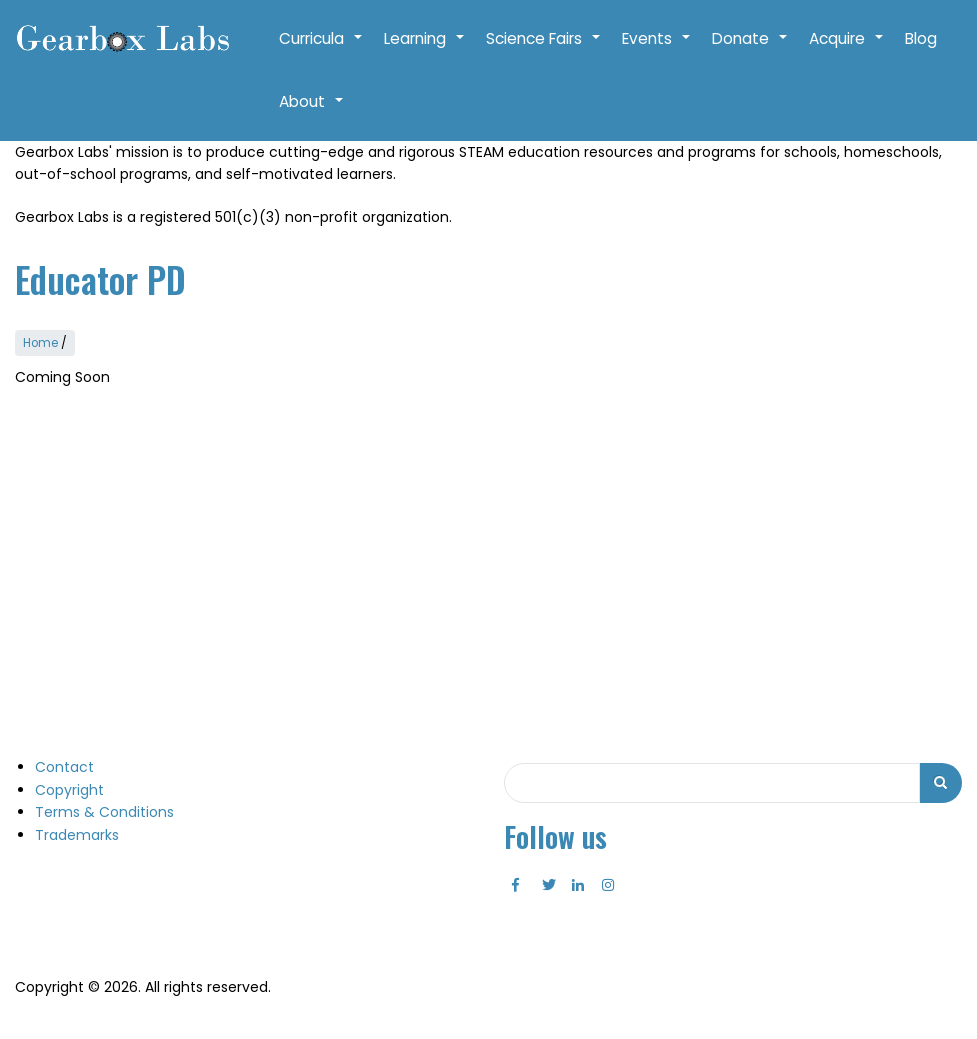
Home (40, 343)
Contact (64, 767)
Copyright (69, 790)
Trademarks (77, 835)
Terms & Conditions (104, 812)
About (312, 112)
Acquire (847, 49)
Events (657, 49)
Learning (425, 49)
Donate (750, 49)
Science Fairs (544, 49)
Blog (921, 38)
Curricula (321, 49)
